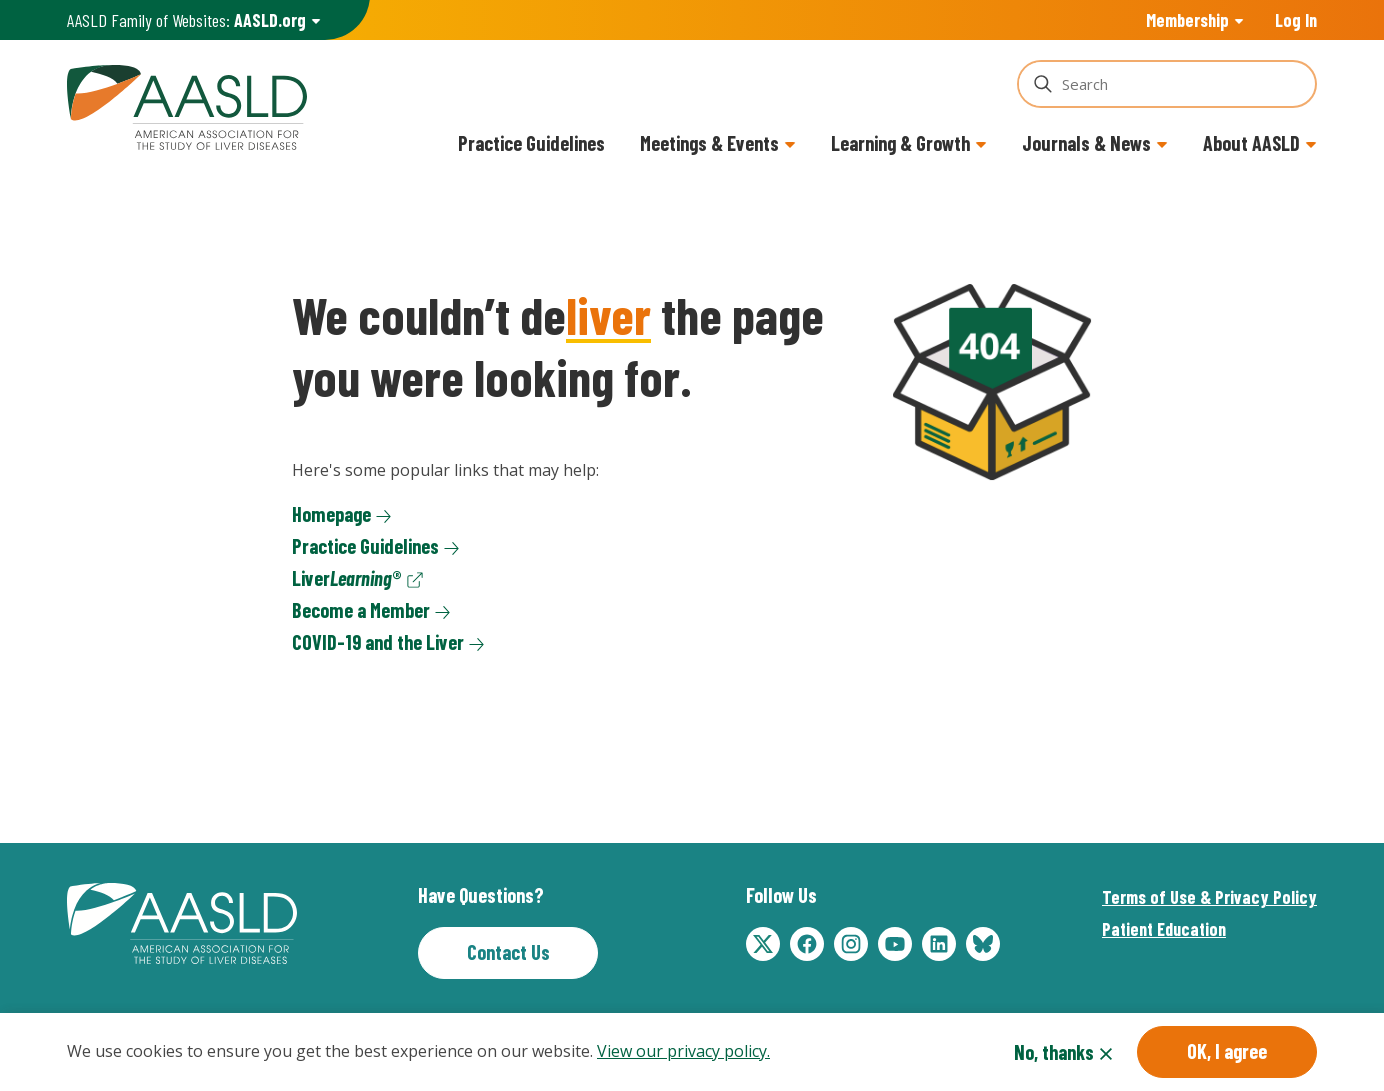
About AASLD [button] (1251, 143)
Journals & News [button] (1086, 143)
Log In (1296, 20)
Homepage (331, 514)
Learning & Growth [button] (900, 143)
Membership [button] (1187, 20)
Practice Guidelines (531, 143)
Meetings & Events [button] (709, 143)
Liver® (347, 578)
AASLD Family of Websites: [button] (186, 20)
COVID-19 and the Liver (378, 642)
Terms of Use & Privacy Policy (1209, 897)
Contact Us (508, 952)
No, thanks (1054, 1052)
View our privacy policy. (683, 1052)
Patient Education (1164, 929)
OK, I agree (1227, 1051)
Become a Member (361, 610)
